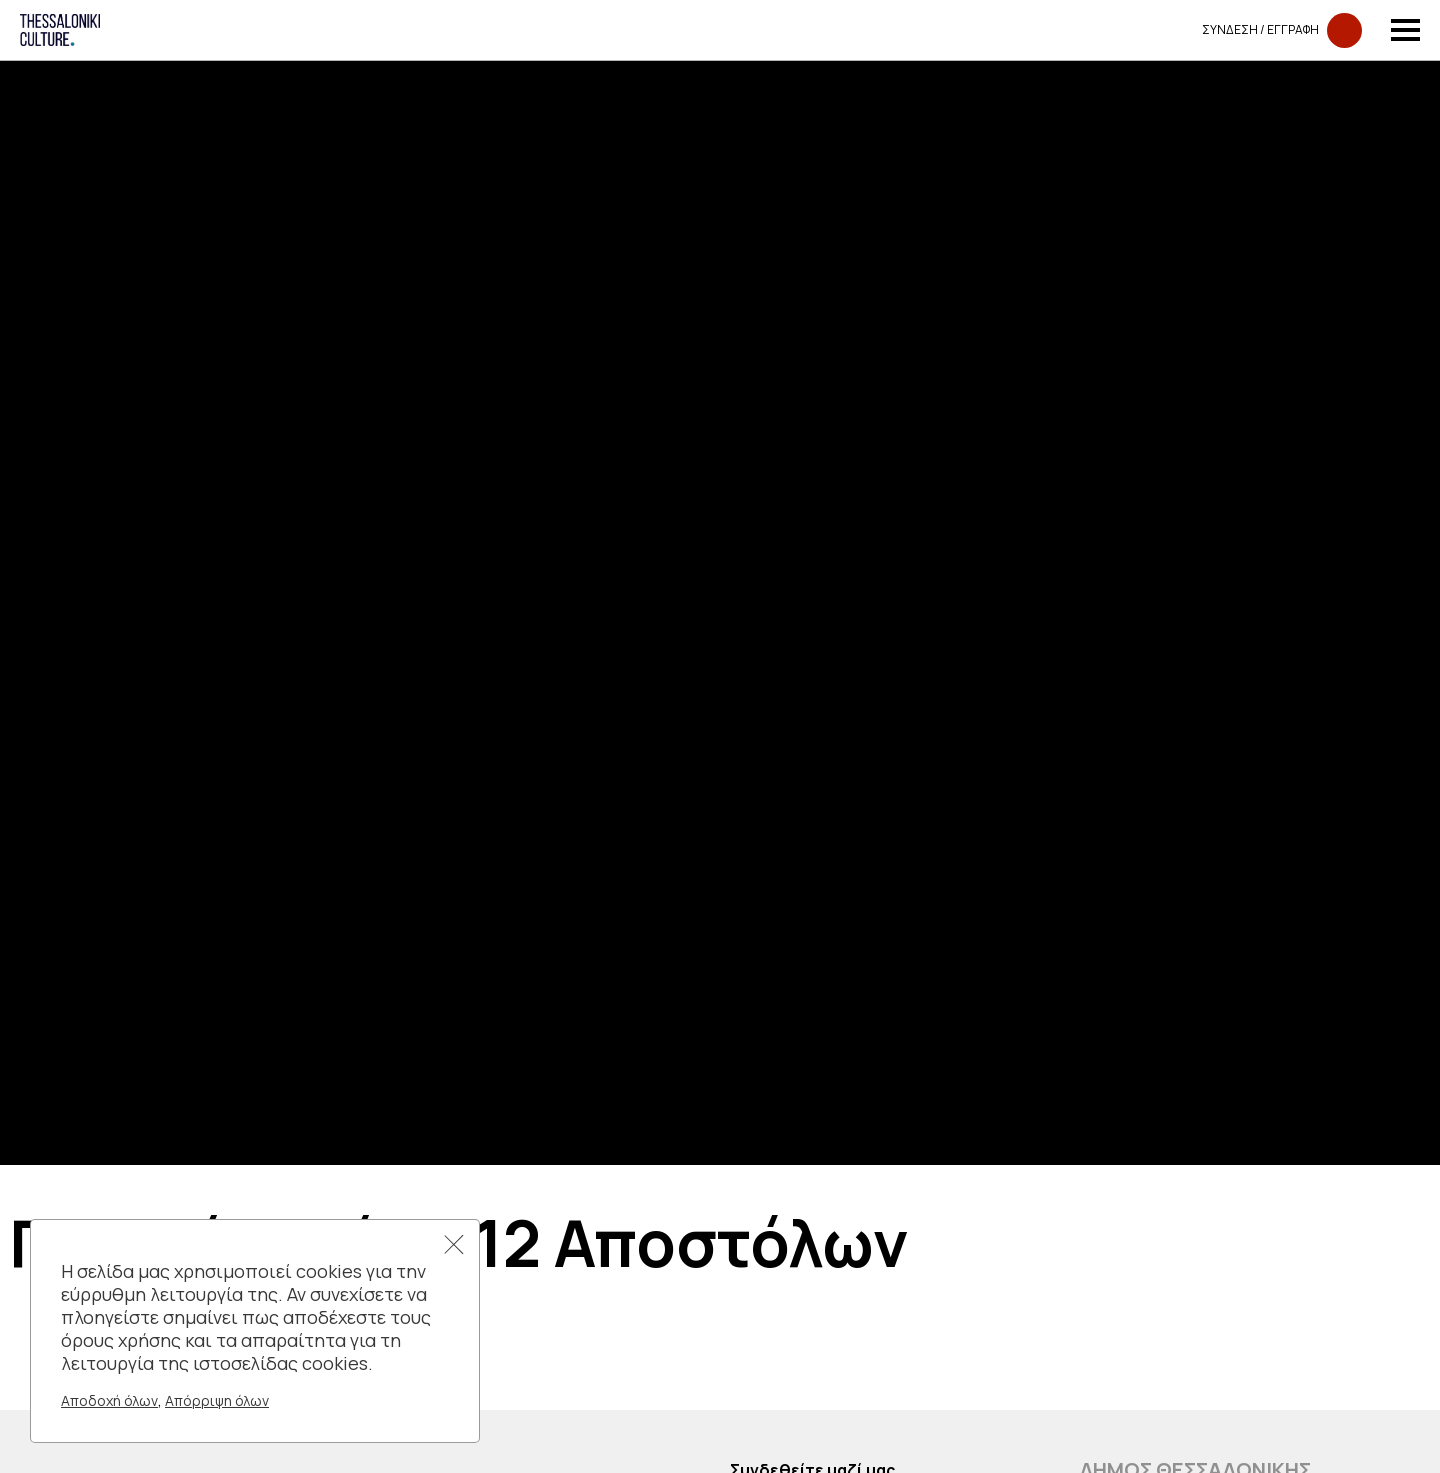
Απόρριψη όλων (217, 1400)
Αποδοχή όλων (109, 1400)
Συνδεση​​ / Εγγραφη (1282, 30)
